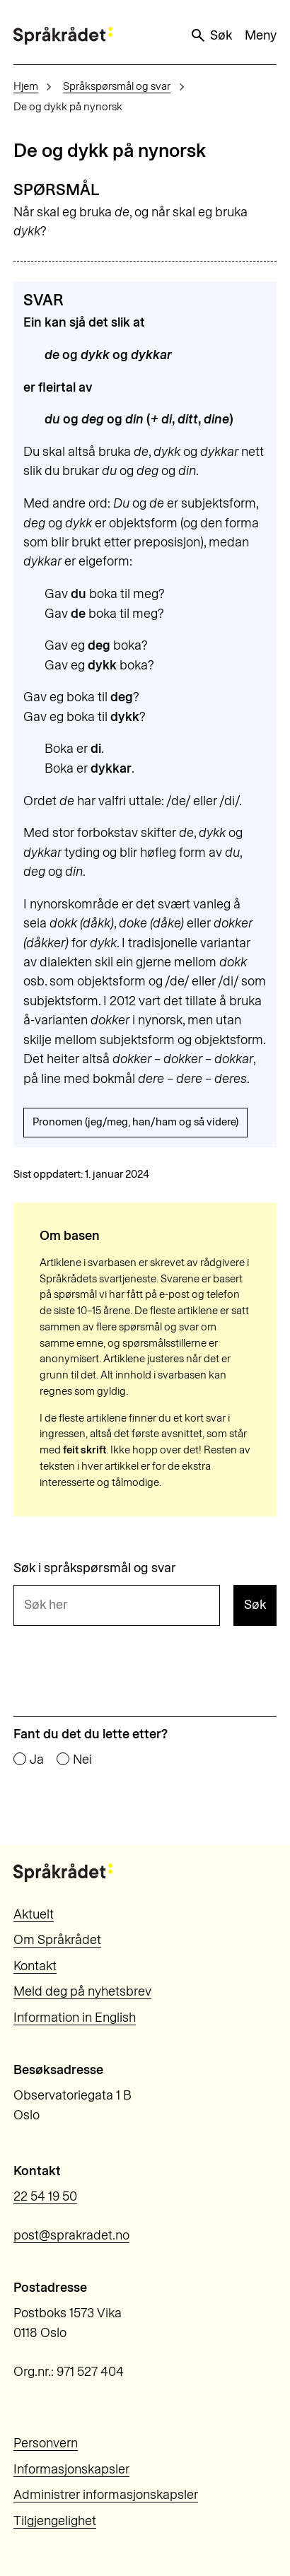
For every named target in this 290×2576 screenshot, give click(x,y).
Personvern (45, 2443)
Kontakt (35, 1966)
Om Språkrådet (57, 1940)
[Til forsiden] (62, 36)
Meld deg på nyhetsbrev (82, 1991)
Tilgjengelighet (54, 2521)
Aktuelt (33, 1914)
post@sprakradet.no (71, 2235)
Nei (82, 1759)
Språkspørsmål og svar (116, 86)
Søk (211, 35)
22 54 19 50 (45, 2196)
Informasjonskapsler (71, 2469)
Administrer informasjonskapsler (105, 2494)
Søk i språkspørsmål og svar (94, 1568)
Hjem (25, 86)
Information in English (74, 2017)
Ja (37, 1759)
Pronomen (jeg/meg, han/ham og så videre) (135, 1122)
